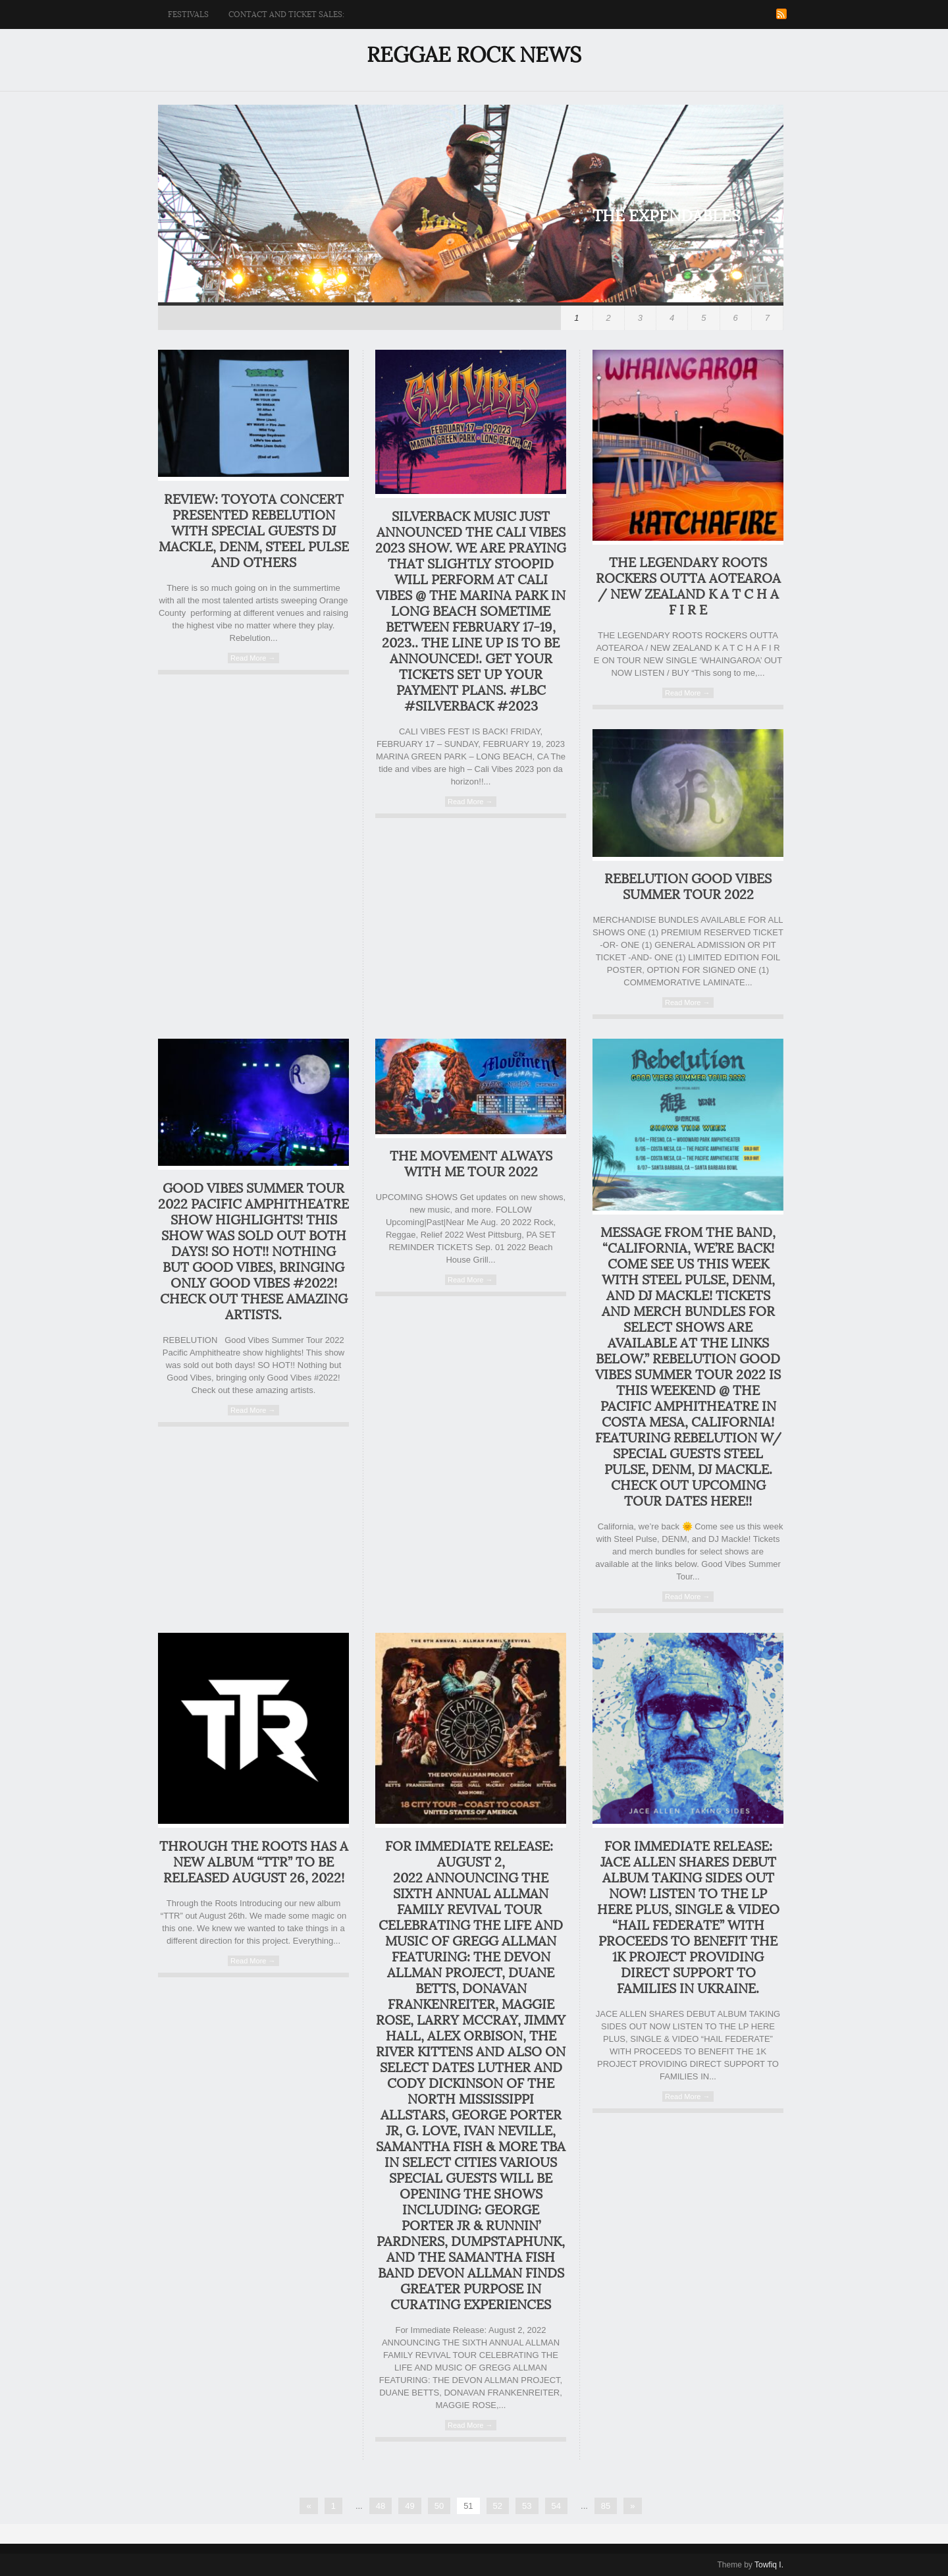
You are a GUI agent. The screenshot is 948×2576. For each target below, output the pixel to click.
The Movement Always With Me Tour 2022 (471, 1164)
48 (380, 2506)
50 (439, 2506)
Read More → (252, 658)
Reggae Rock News (474, 55)
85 (605, 2506)
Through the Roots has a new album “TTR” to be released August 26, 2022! (253, 1862)
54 (556, 2506)
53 (526, 2506)
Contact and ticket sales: (286, 14)
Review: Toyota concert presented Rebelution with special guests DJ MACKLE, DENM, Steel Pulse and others (254, 531)
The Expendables (666, 216)
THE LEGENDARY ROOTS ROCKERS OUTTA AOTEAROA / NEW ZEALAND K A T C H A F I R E (688, 586)
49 (409, 2506)
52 (497, 2506)
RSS (781, 14)
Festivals (188, 14)
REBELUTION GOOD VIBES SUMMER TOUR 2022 (688, 887)
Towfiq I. (768, 2564)
